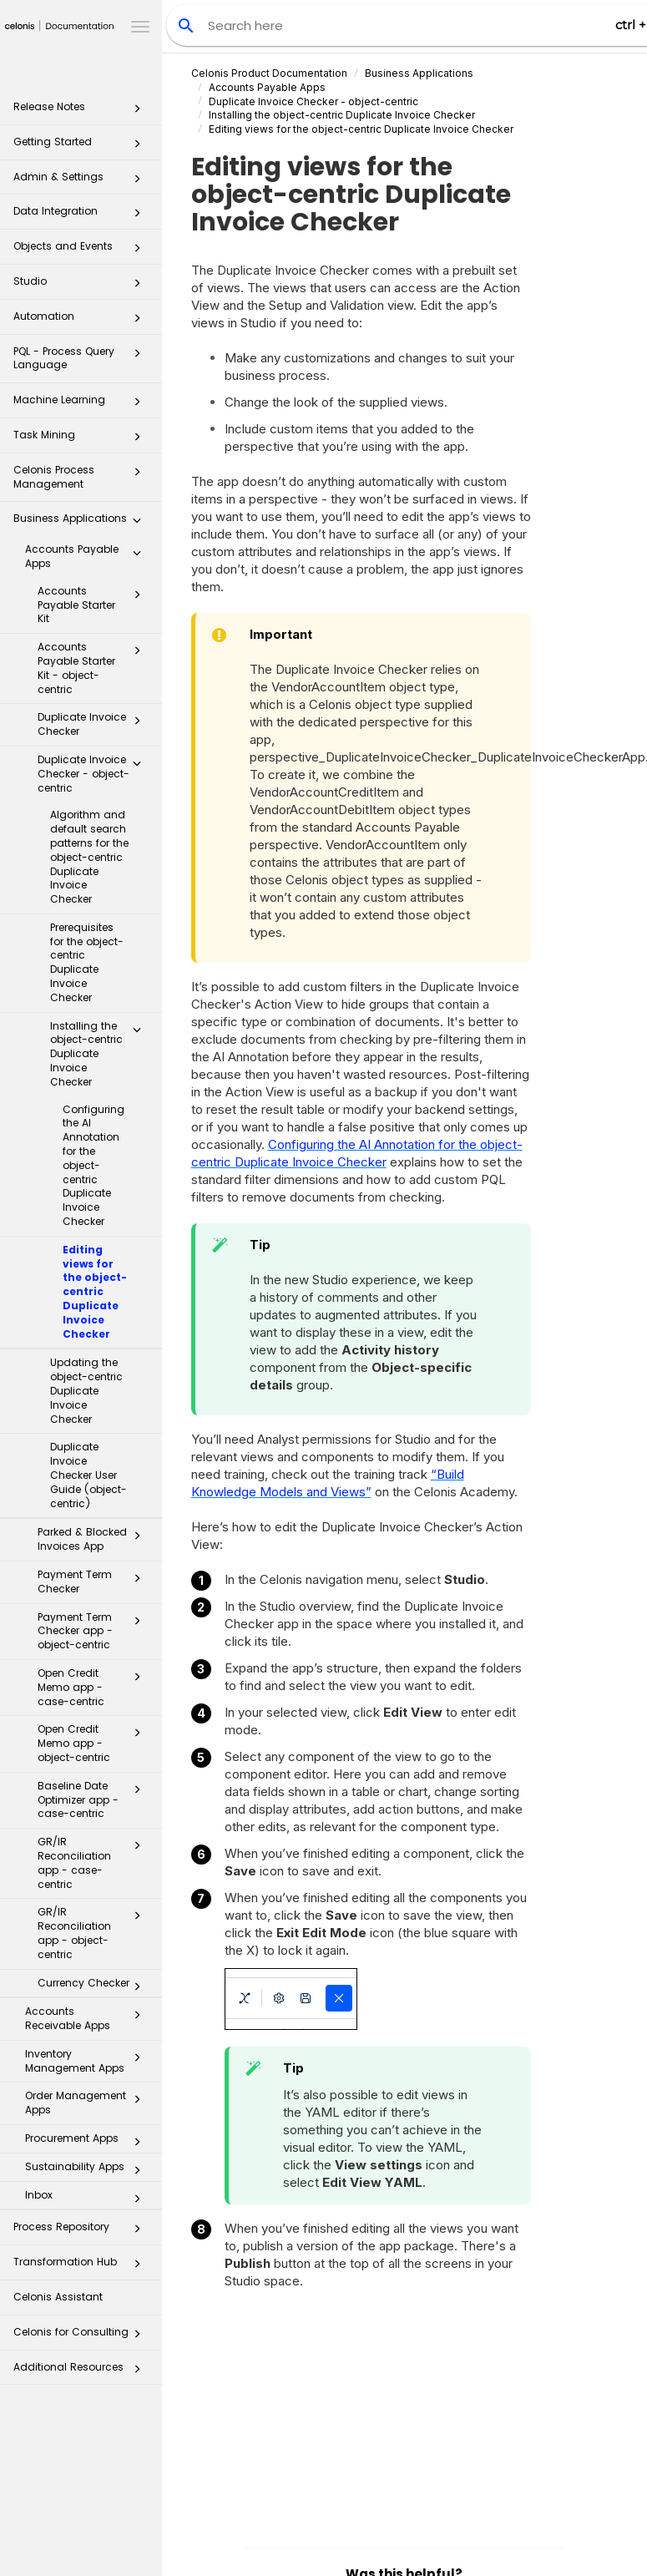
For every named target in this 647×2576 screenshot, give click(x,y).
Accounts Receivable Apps (87, 2018)
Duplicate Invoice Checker (94, 724)
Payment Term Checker (94, 1581)
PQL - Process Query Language (81, 357)
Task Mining (81, 440)
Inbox (87, 2198)
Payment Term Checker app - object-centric (94, 1631)
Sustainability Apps (87, 2170)
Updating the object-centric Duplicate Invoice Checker (86, 1390)
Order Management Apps (87, 2102)
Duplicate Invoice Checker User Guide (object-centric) (88, 1475)
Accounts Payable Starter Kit (94, 605)
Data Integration (81, 216)
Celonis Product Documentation (269, 73)
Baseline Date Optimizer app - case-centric (94, 1800)
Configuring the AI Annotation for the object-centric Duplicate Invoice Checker (93, 1165)
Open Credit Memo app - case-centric (94, 1687)
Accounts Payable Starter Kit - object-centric (94, 668)
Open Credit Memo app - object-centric (94, 1743)
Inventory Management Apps (87, 2061)
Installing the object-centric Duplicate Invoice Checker (100, 1054)
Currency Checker (94, 1986)
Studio (81, 286)
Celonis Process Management (81, 476)
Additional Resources (81, 2372)
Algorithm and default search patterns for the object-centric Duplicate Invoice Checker (89, 856)
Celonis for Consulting (81, 2337)
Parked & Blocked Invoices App (94, 1539)
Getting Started (81, 146)
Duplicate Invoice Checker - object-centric (94, 773)
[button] (137, 112)
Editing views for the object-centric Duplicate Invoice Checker (95, 1291)
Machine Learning (81, 405)
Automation (81, 321)
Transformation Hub (81, 2267)
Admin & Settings (81, 182)
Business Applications (81, 523)
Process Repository (81, 2232)
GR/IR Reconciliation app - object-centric (94, 1933)
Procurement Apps (87, 2142)
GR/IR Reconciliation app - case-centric (94, 1862)
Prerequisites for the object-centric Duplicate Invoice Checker (87, 962)
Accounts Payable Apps (87, 556)
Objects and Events (81, 251)
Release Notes (81, 111)
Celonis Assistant (58, 2297)
